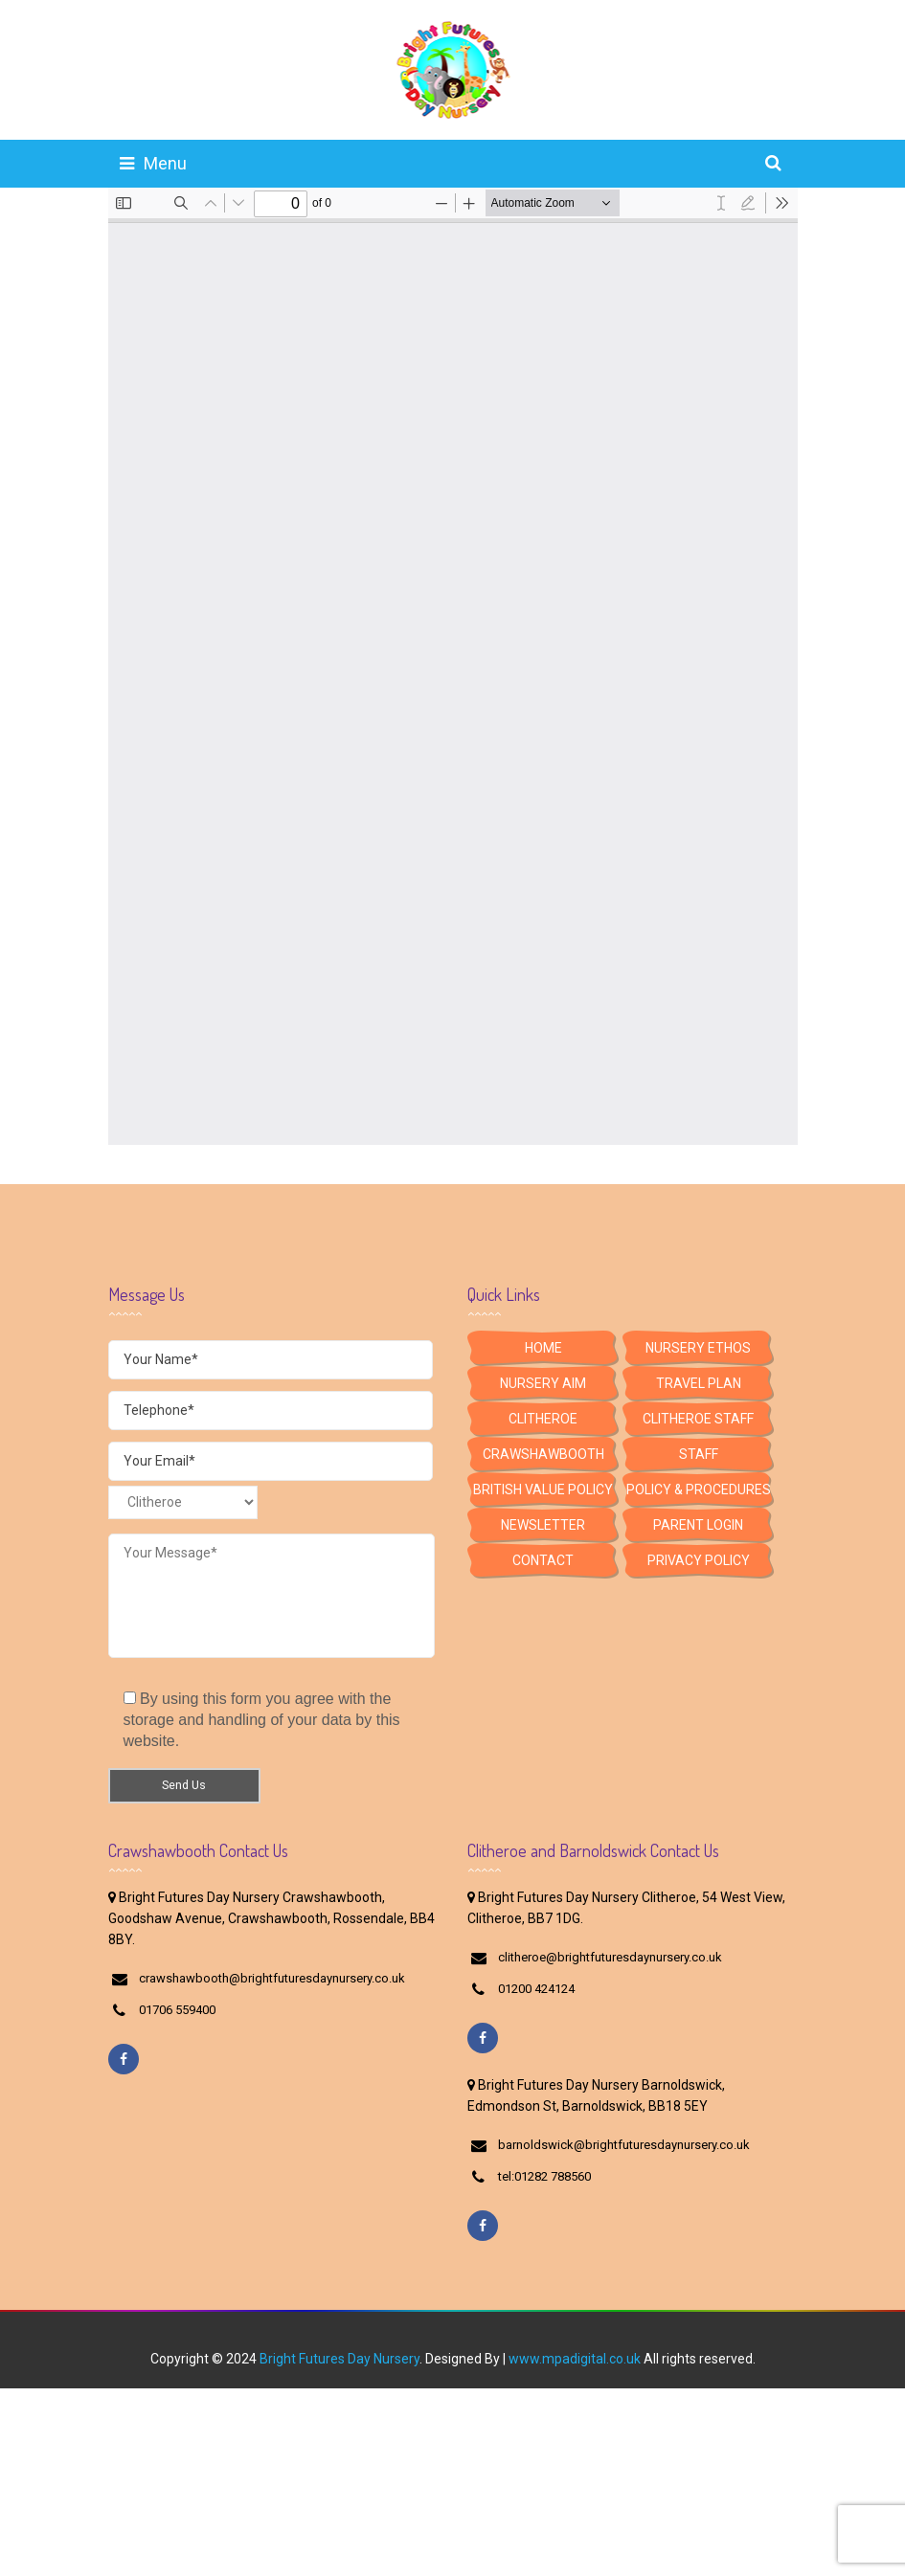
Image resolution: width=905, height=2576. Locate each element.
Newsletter (543, 1525)
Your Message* (271, 1596)
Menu (153, 163)
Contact (543, 1560)
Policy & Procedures (698, 1489)
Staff (698, 1454)
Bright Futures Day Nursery (339, 2358)
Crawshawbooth (543, 1454)
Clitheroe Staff (698, 1418)
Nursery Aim (543, 1383)
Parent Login (698, 1525)
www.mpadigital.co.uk (575, 2358)
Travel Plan (698, 1383)
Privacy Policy (698, 1560)
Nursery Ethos (698, 1347)
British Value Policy (543, 1489)
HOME (543, 1347)
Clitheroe (543, 1418)
